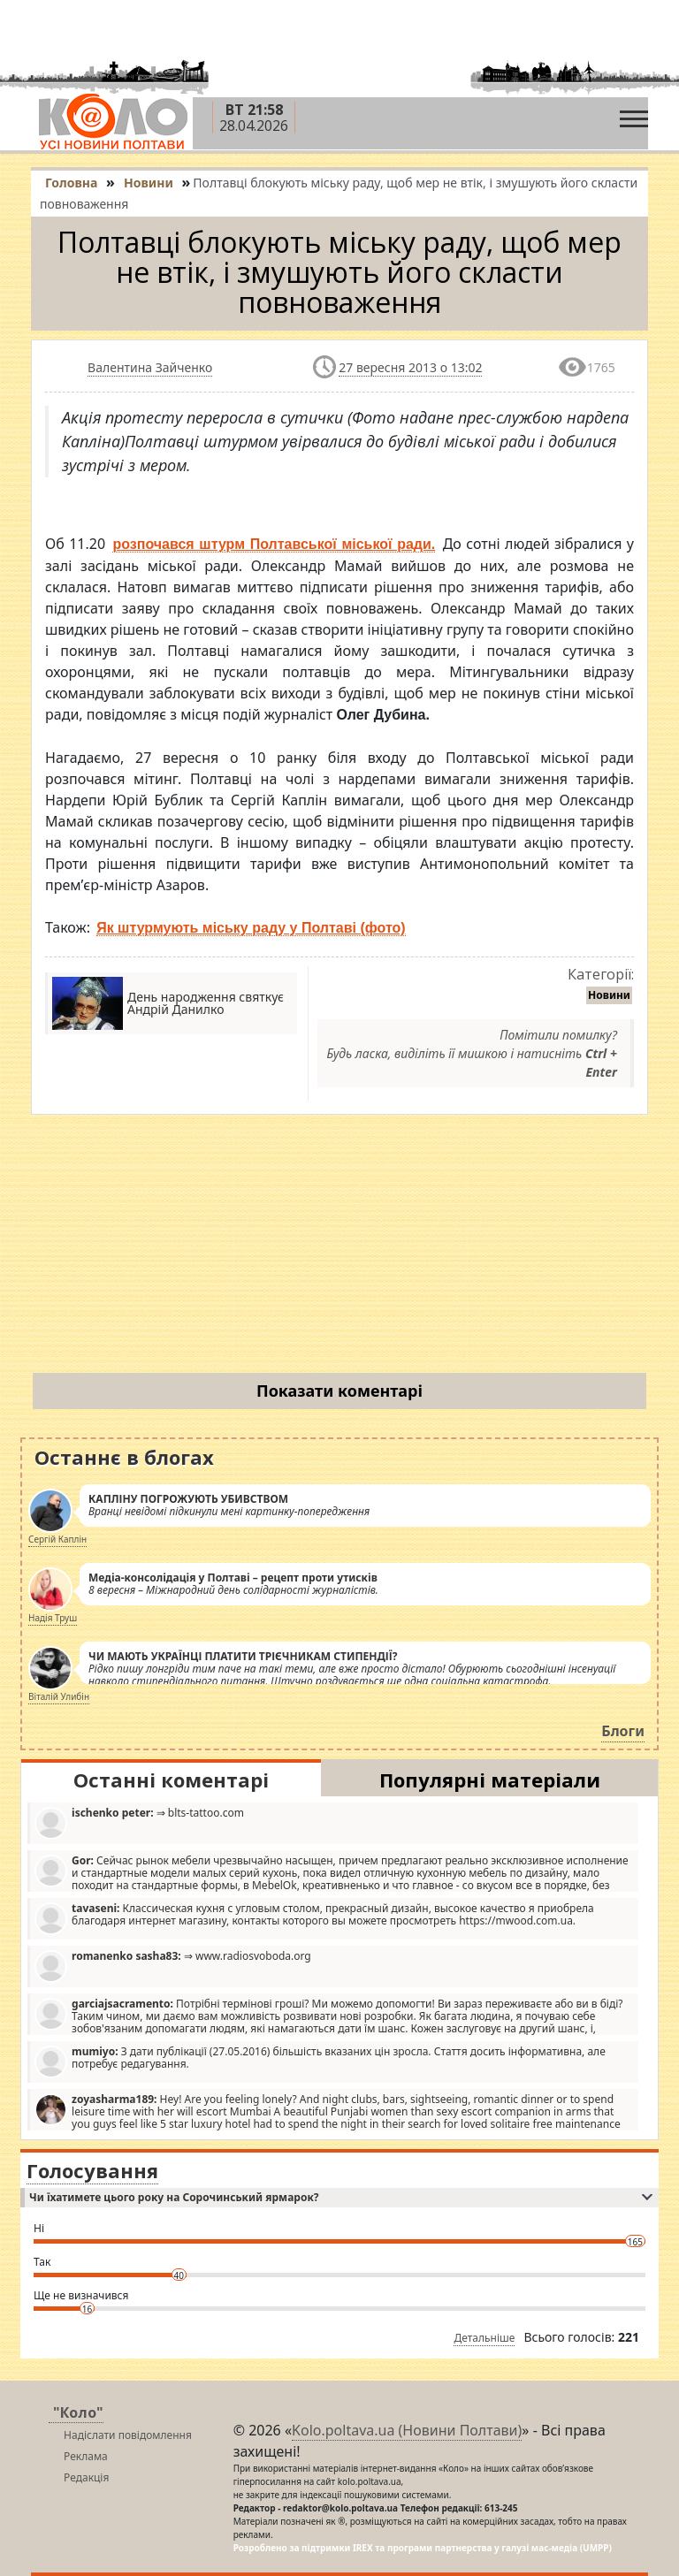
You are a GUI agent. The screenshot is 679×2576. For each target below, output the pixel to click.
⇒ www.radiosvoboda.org (172, 1965)
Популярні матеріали (489, 1779)
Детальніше (484, 2337)
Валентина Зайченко (150, 367)
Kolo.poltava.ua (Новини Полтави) (407, 2430)
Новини (609, 994)
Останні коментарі (171, 1779)
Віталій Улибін (58, 1696)
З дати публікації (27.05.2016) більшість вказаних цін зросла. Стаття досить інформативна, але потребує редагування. (320, 2061)
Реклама (86, 2456)
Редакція (86, 2477)
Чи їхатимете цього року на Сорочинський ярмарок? (340, 2197)
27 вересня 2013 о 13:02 (410, 367)
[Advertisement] (339, 1247)
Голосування (92, 2170)
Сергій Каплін (57, 1539)
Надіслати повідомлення (128, 2435)
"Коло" (78, 2412)
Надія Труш (52, 1618)
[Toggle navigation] (634, 114)
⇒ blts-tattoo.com (139, 1822)
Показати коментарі (339, 1390)
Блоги (623, 1731)
